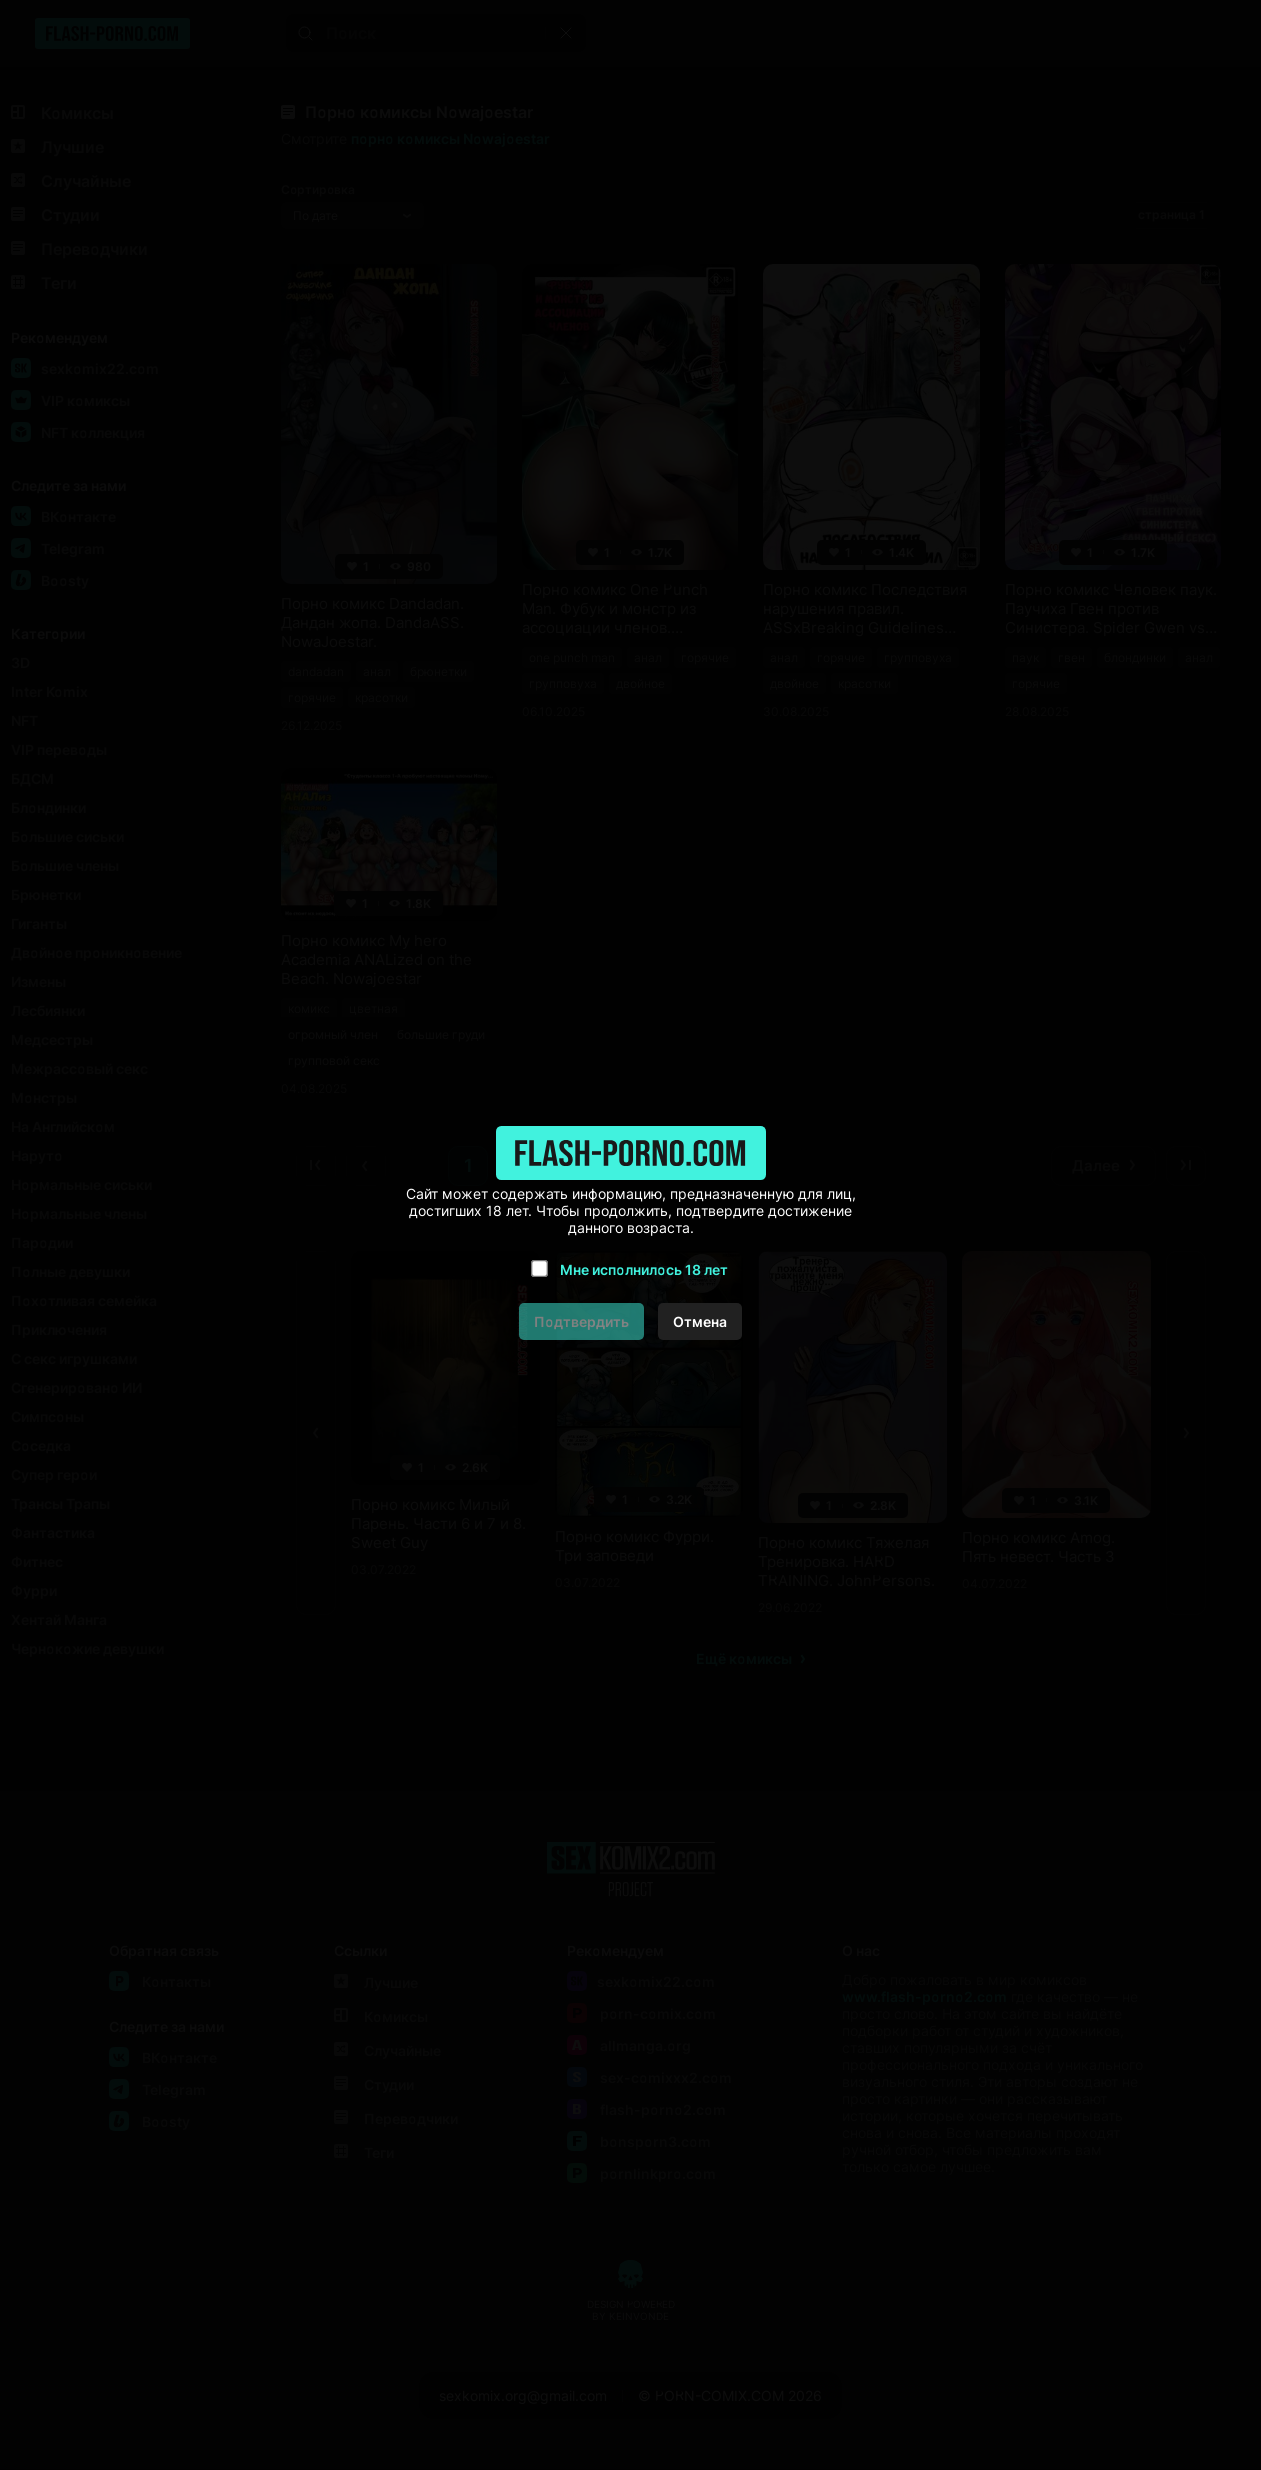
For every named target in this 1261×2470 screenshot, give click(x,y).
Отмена (700, 1321)
